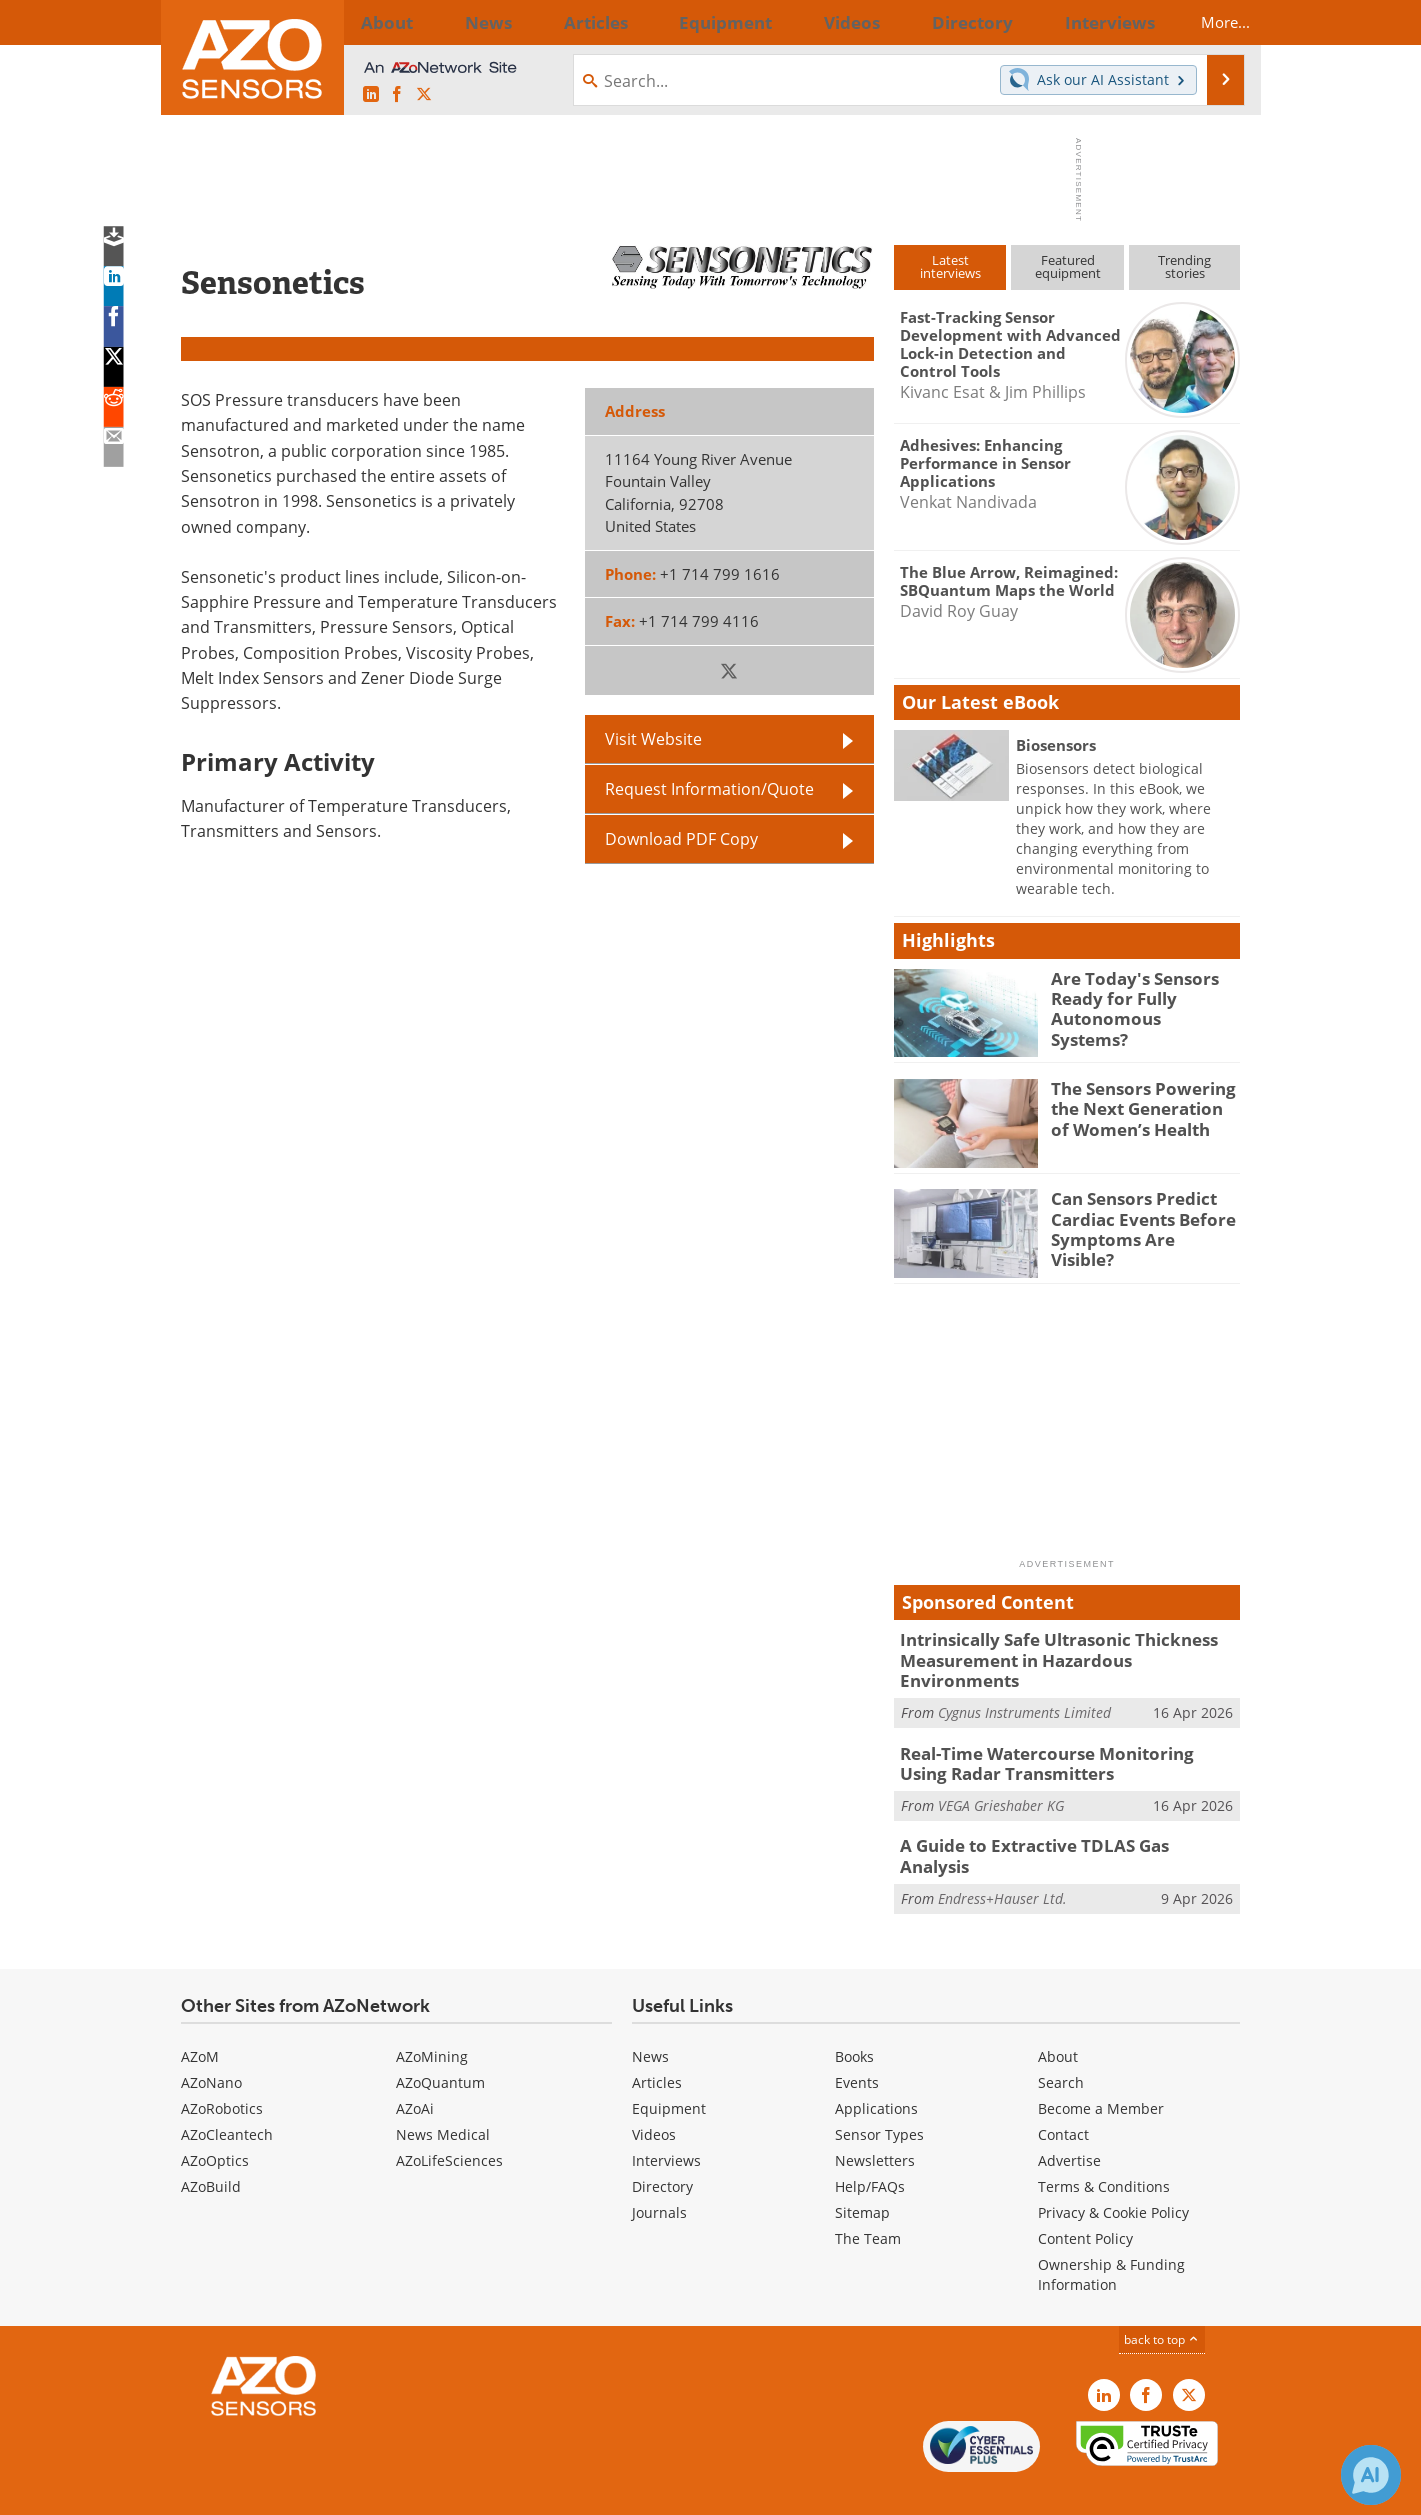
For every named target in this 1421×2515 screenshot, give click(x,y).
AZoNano (211, 2040)
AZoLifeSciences (449, 2118)
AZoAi (415, 2066)
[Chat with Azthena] (1371, 2475)
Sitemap (862, 2170)
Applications (876, 2066)
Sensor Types (879, 2092)
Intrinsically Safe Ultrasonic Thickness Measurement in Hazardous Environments (1059, 1648)
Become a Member (1101, 2066)
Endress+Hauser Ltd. (1002, 1845)
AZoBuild (211, 2144)
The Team (868, 2196)
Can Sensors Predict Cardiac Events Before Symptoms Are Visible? (1137, 1216)
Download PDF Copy (681, 839)
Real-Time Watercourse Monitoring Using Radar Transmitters (1055, 1737)
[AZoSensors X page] (424, 95)
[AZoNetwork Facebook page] (397, 95)
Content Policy (1085, 2196)
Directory (662, 2144)
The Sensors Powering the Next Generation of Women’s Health (1139, 1106)
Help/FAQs (870, 2144)
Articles (657, 2040)
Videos (654, 2092)
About (1058, 2014)
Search (1061, 2040)
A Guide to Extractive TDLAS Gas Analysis (1054, 1816)
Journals (659, 2170)
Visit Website (653, 739)
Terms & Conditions (1104, 2144)
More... (1207, 22)
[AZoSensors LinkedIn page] (371, 95)
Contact (1063, 2092)
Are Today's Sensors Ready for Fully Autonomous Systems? (1135, 996)
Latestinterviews (950, 266)
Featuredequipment (1068, 266)
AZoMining (432, 2014)
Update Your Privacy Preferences (332, 2489)
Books (854, 2014)
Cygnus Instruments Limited (1024, 1687)
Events (857, 2040)
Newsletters (875, 2118)
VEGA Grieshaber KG (1001, 1775)
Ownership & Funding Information (1111, 2232)
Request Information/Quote (709, 789)
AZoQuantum (440, 2040)
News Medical (443, 2092)
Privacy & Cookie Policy (1113, 2170)
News (650, 2014)
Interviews (666, 2118)
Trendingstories (1184, 266)
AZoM (200, 2014)
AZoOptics (215, 2118)
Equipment (669, 2066)
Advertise (1069, 2118)
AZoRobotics (222, 2066)
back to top (1162, 2297)
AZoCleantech (227, 2092)
